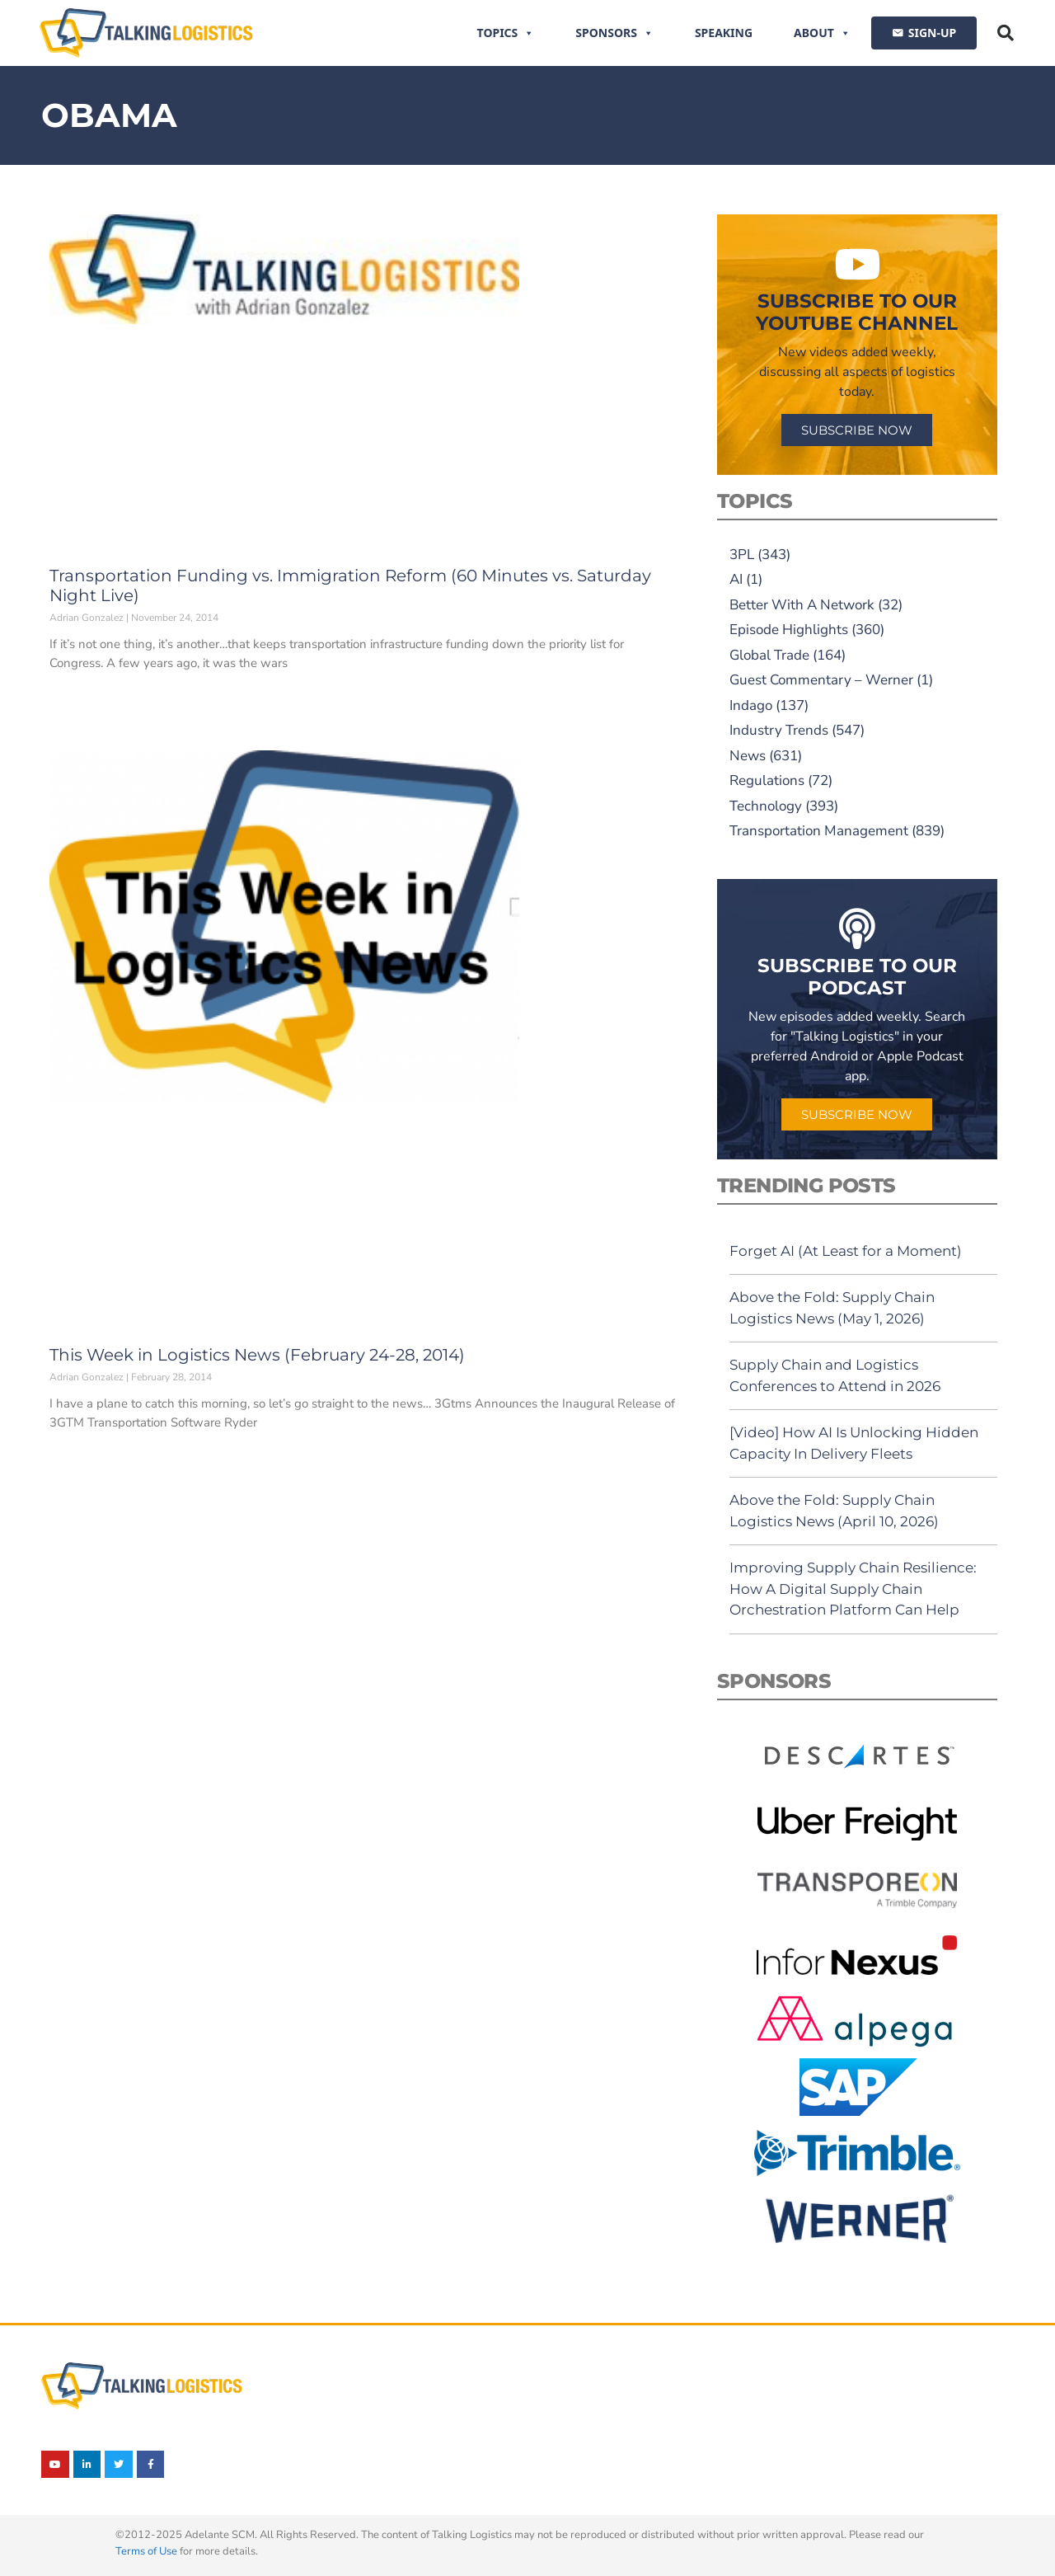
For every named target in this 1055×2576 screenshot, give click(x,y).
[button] (1005, 32)
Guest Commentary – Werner (821, 679)
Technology (765, 806)
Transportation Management (818, 830)
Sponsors (614, 32)
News (747, 755)
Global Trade (769, 655)
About (822, 32)
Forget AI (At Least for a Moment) (845, 1251)
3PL (741, 554)
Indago (750, 705)
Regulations (766, 780)
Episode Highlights (788, 629)
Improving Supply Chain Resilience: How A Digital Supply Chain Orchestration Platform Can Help (853, 1588)
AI (736, 579)
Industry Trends (778, 730)
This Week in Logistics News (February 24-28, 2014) (257, 1355)
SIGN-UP (932, 32)
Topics (506, 32)
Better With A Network (801, 604)
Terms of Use (146, 2551)
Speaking (724, 32)
